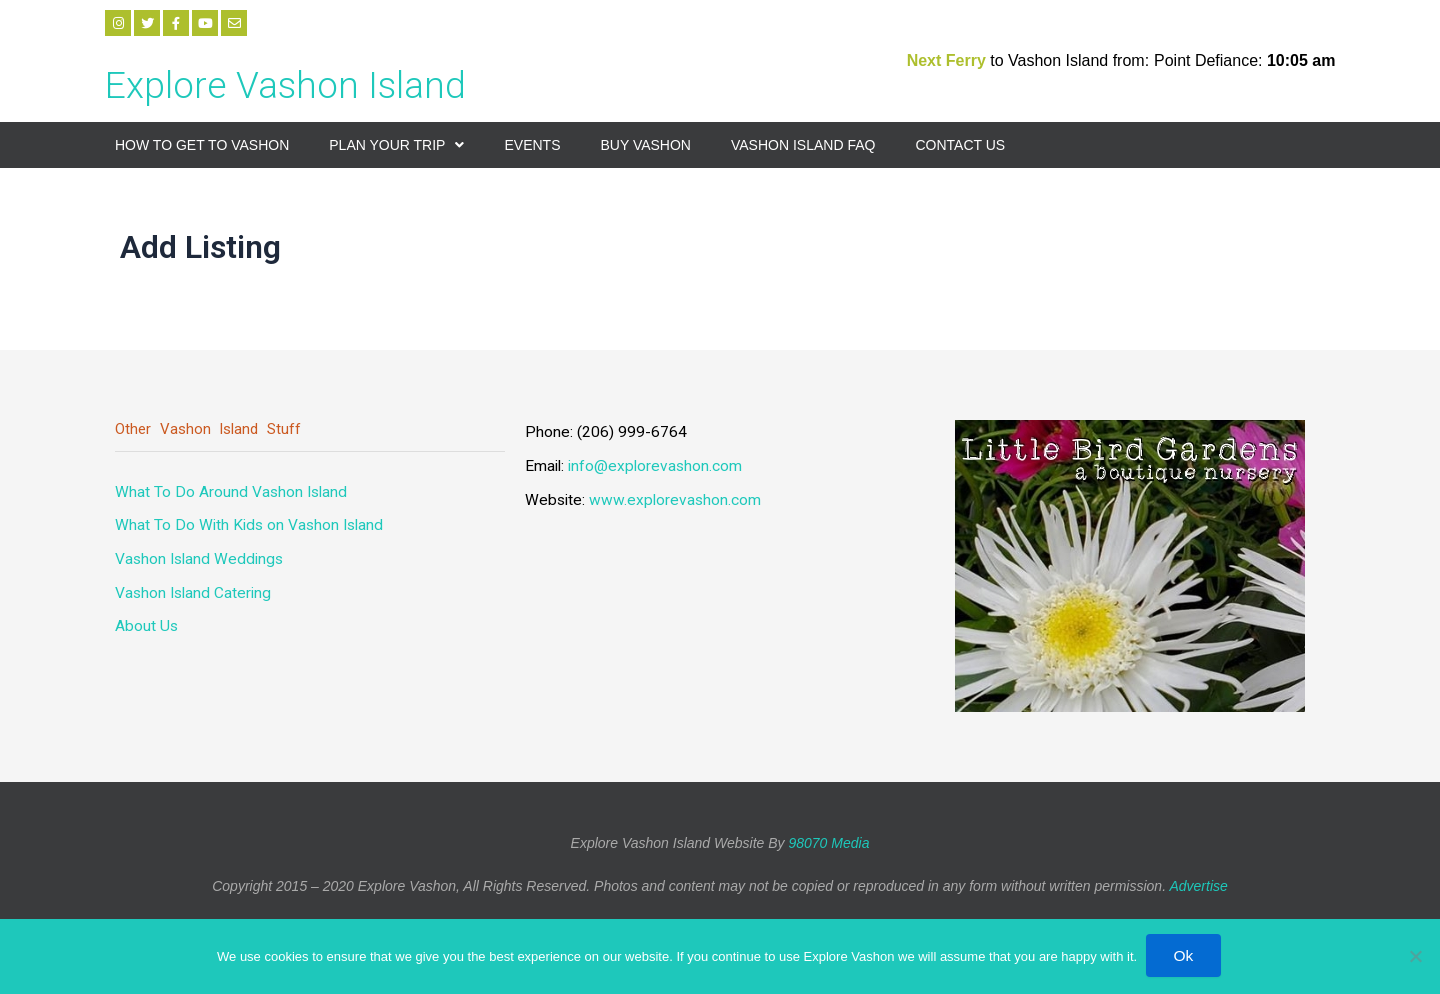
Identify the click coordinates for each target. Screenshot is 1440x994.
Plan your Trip (396, 145)
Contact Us (960, 145)
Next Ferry (949, 60)
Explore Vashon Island (312, 83)
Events (532, 145)
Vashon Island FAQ (803, 145)
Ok (1185, 955)
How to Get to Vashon (202, 145)
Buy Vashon (645, 145)
